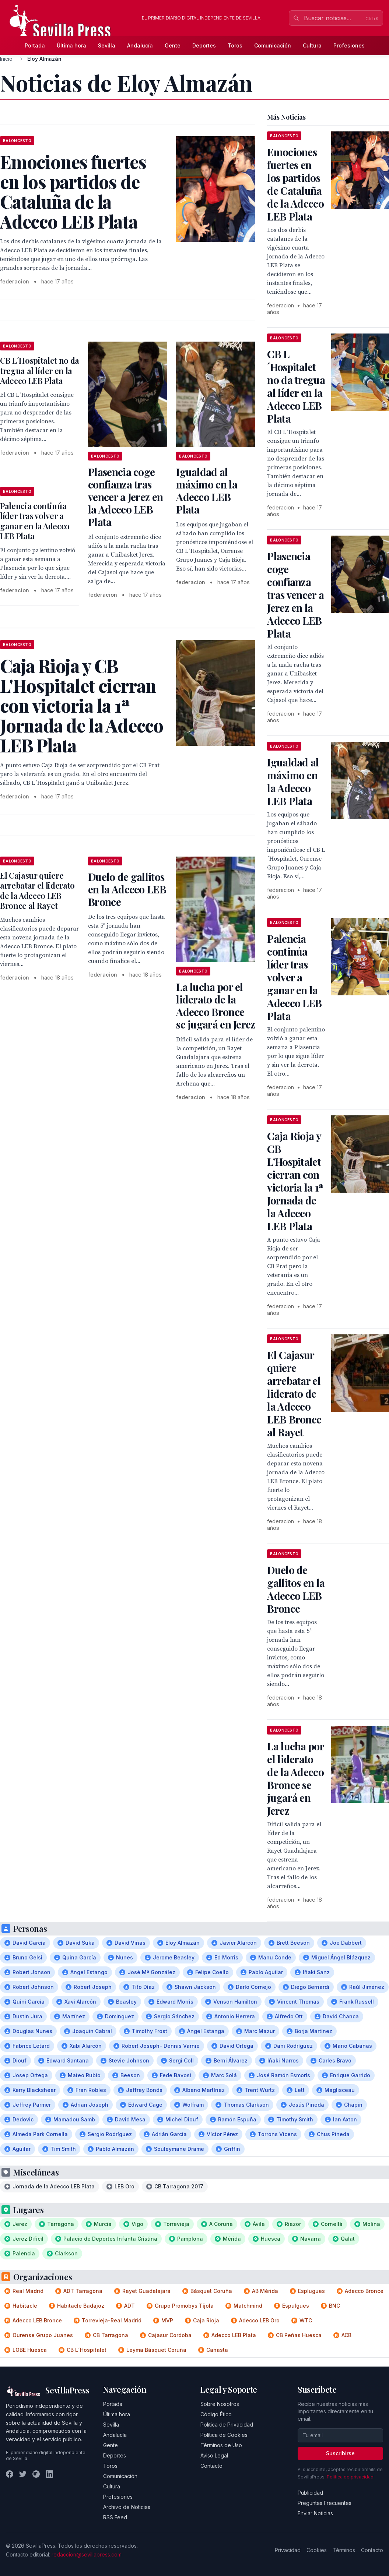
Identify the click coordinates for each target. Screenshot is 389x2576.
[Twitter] (23, 2474)
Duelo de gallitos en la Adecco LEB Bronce (127, 889)
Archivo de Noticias (126, 2507)
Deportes (204, 45)
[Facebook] (9, 2474)
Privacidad (288, 2550)
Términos (344, 2550)
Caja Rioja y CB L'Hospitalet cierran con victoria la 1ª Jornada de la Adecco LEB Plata (295, 1181)
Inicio (6, 59)
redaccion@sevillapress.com (87, 2554)
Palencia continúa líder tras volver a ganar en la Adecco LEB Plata (35, 521)
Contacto (211, 2466)
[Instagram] (36, 2474)
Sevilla (106, 45)
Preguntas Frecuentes (324, 2503)
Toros (235, 45)
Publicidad (310, 2492)
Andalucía (140, 45)
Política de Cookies (224, 2435)
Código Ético (216, 2414)
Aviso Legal (214, 2455)
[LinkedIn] (49, 2474)
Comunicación (272, 45)
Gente (173, 45)
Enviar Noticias (315, 2513)
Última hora (71, 45)
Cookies (316, 2550)
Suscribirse (340, 2453)
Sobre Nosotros (219, 2404)
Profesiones (349, 45)
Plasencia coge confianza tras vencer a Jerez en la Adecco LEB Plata (125, 497)
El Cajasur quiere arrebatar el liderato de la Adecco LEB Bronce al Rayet (37, 890)
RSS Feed (115, 2517)
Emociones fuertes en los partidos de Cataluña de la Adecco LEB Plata (295, 184)
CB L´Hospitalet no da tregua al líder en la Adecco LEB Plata (39, 370)
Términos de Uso (221, 2445)
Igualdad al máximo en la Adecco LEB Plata (206, 490)
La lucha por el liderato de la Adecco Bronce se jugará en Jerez (215, 1005)
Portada (35, 45)
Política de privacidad (350, 2477)
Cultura (312, 45)
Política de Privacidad (226, 2424)
